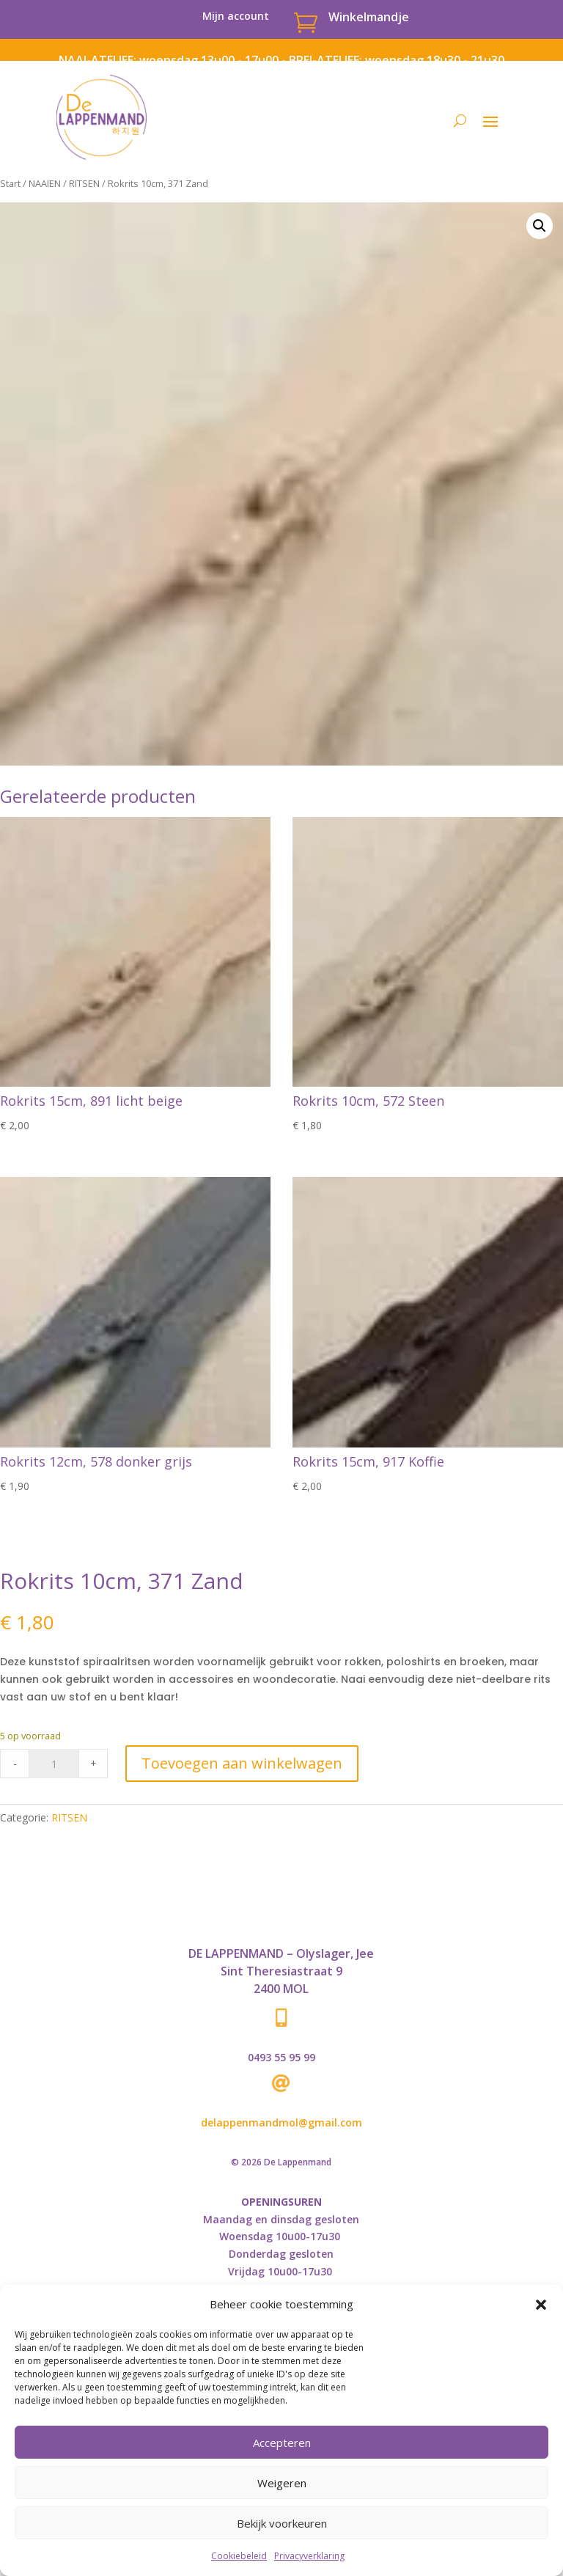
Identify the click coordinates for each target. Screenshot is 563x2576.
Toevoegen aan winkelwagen (241, 1763)
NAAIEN (45, 183)
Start (10, 183)
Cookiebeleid (239, 2556)
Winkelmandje (368, 17)
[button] (541, 2304)
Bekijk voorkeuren (282, 2523)
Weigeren (281, 2483)
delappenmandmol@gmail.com (281, 2122)
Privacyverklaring (309, 2556)
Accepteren (282, 2442)
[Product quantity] (53, 1763)
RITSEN (84, 183)
